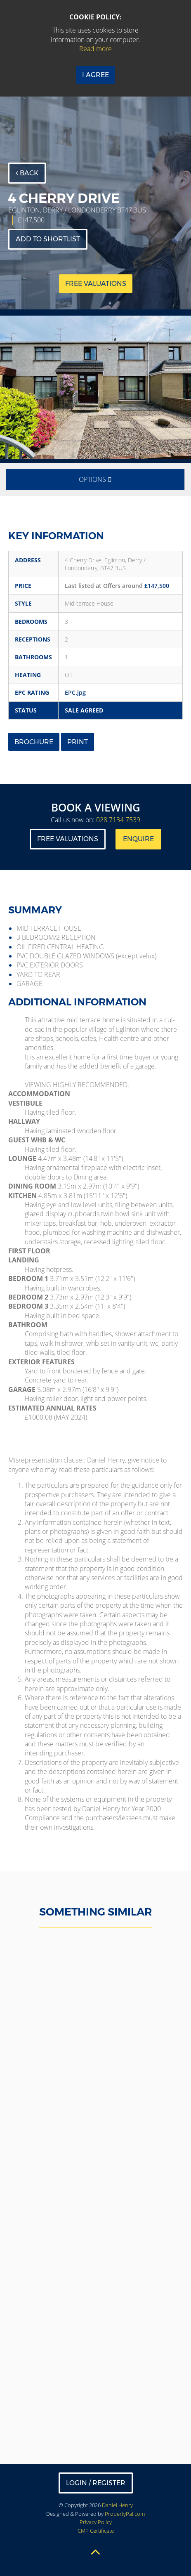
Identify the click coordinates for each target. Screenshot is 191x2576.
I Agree (95, 75)
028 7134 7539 (118, 819)
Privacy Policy (96, 2522)
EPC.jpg (75, 692)
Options (95, 479)
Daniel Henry (117, 2505)
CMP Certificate (96, 2530)
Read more (95, 48)
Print (77, 742)
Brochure (33, 742)
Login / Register (95, 2483)
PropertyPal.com (125, 2513)
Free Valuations (67, 839)
